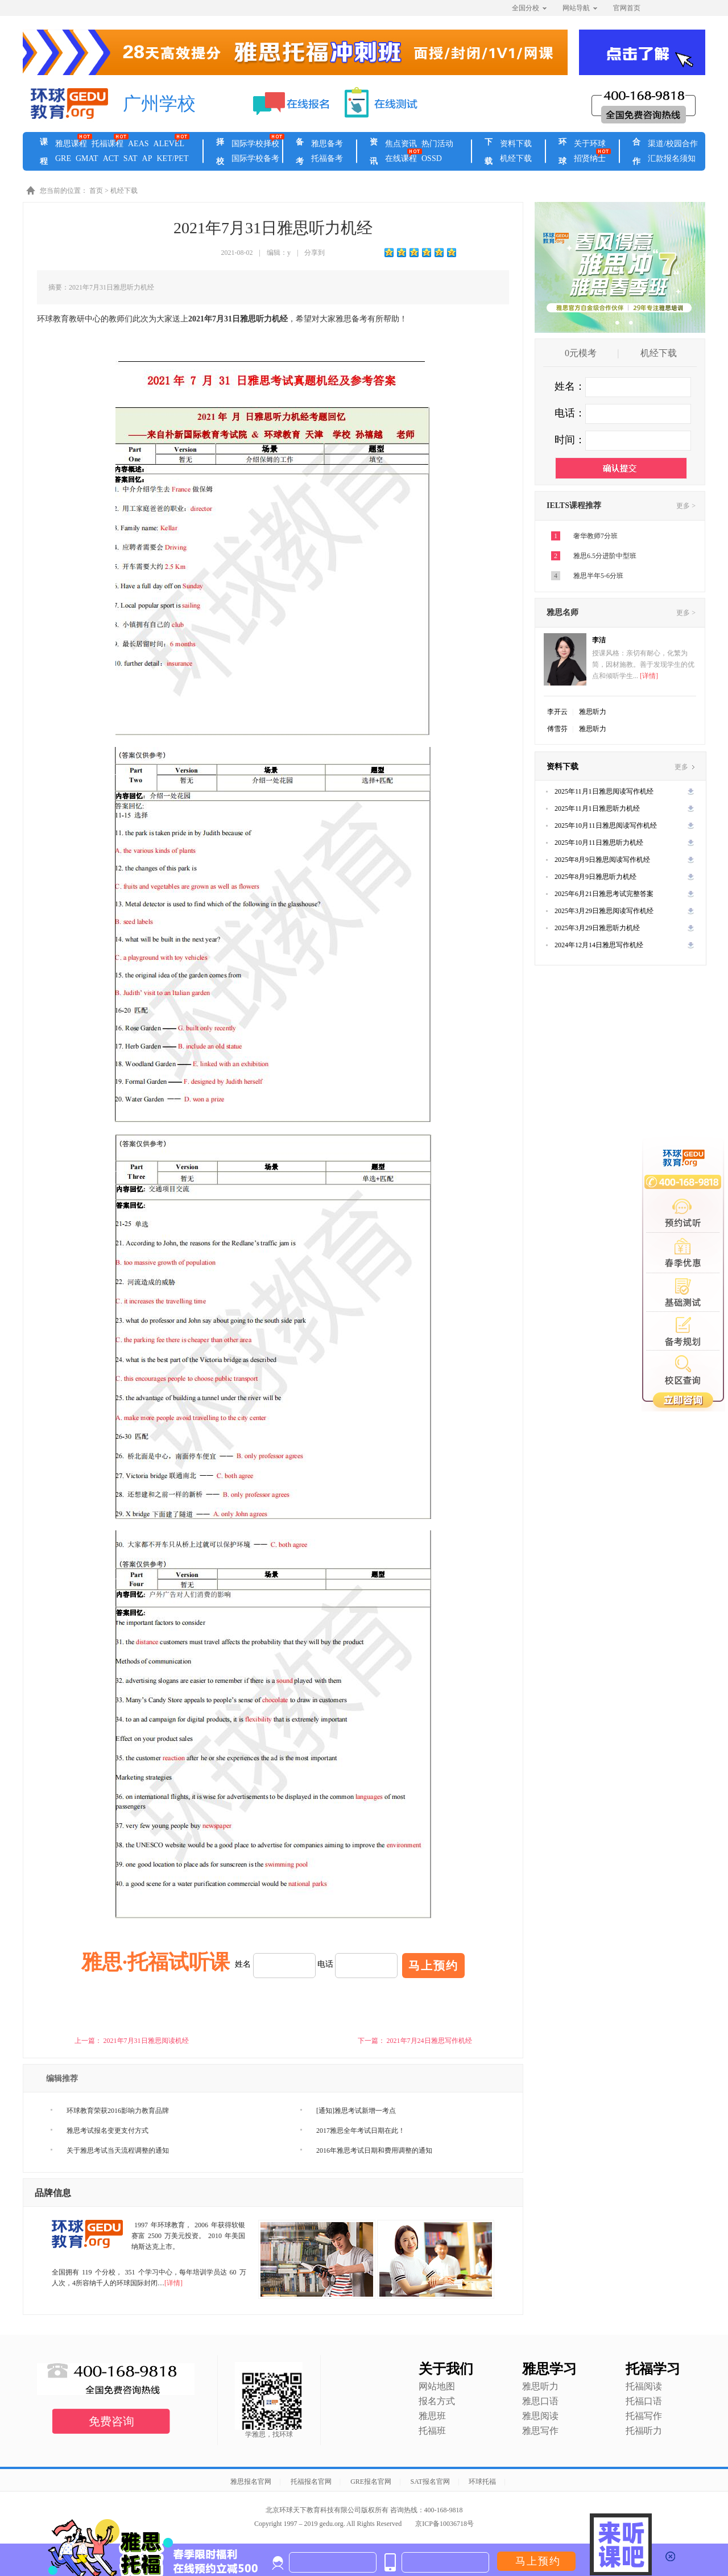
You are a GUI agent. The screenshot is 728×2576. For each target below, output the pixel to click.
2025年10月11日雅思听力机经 (599, 843)
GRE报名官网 (370, 2482)
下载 (489, 152)
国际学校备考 (255, 158)
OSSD (431, 158)
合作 (636, 152)
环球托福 (482, 2482)
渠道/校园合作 (673, 143)
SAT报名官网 (430, 2482)
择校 (220, 152)
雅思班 (432, 2416)
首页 (96, 191)
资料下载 (516, 143)
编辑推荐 (62, 2078)
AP (147, 158)
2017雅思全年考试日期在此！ (360, 2131)
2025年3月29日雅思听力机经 (597, 928)
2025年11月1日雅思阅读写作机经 (604, 791)
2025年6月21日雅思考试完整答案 (604, 894)
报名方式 (437, 2401)
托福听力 (644, 2430)
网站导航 (579, 8)
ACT (111, 158)
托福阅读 (644, 2386)
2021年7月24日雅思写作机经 (429, 2041)
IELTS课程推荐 (574, 505)
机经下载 (516, 158)
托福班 (432, 2430)
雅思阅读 (540, 2416)
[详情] (173, 2283)
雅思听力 (592, 712)
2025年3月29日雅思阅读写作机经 (604, 911)
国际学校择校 (255, 143)
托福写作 (644, 2416)
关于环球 (590, 143)
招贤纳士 (590, 158)
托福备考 (327, 158)
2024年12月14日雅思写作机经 (599, 945)
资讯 (374, 152)
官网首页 (626, 8)
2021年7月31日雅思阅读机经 (146, 2041)
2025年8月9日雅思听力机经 (595, 877)
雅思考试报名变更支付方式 (107, 2131)
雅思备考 (327, 143)
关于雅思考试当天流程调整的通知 (118, 2150)
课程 (44, 152)
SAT (130, 158)
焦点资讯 (401, 143)
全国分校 (529, 8)
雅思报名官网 (250, 2482)
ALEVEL (169, 143)
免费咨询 (111, 2421)
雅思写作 (540, 2430)
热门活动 (437, 143)
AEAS (138, 143)
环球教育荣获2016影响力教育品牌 (118, 2111)
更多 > (686, 506)
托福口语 (644, 2401)
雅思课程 (71, 143)
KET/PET (172, 158)
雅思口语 (540, 2401)
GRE (63, 158)
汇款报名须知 (672, 158)
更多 (684, 767)
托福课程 (107, 143)
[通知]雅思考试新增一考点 (356, 2111)
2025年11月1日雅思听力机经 (597, 808)
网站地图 (437, 2386)
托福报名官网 (311, 2482)
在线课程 (401, 158)
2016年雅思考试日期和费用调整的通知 (374, 2150)
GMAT (87, 158)
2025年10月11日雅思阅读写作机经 (606, 825)
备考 (300, 152)
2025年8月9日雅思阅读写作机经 (602, 860)
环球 (562, 152)
